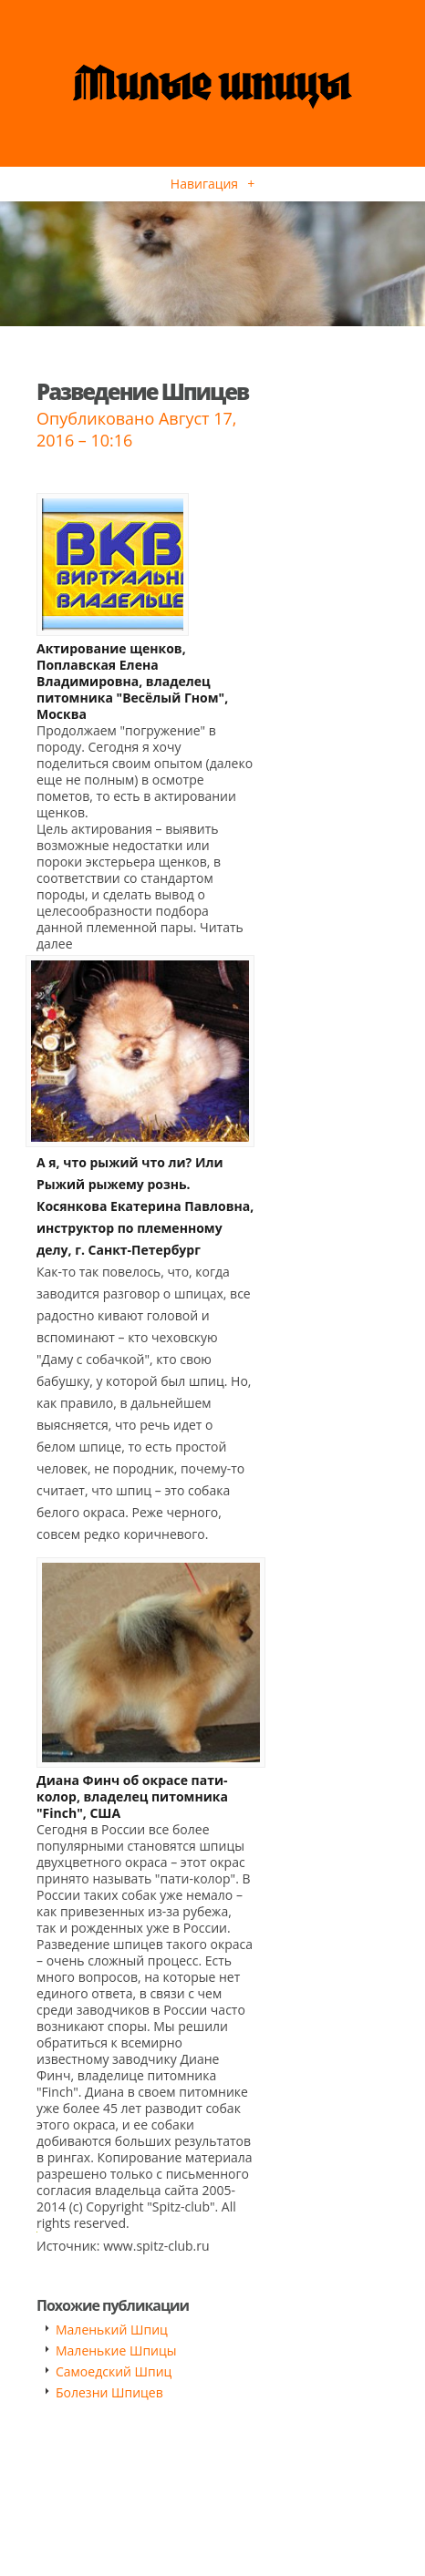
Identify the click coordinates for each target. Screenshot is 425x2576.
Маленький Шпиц (112, 2329)
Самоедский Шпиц (113, 2371)
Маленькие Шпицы (116, 2350)
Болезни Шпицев (109, 2392)
